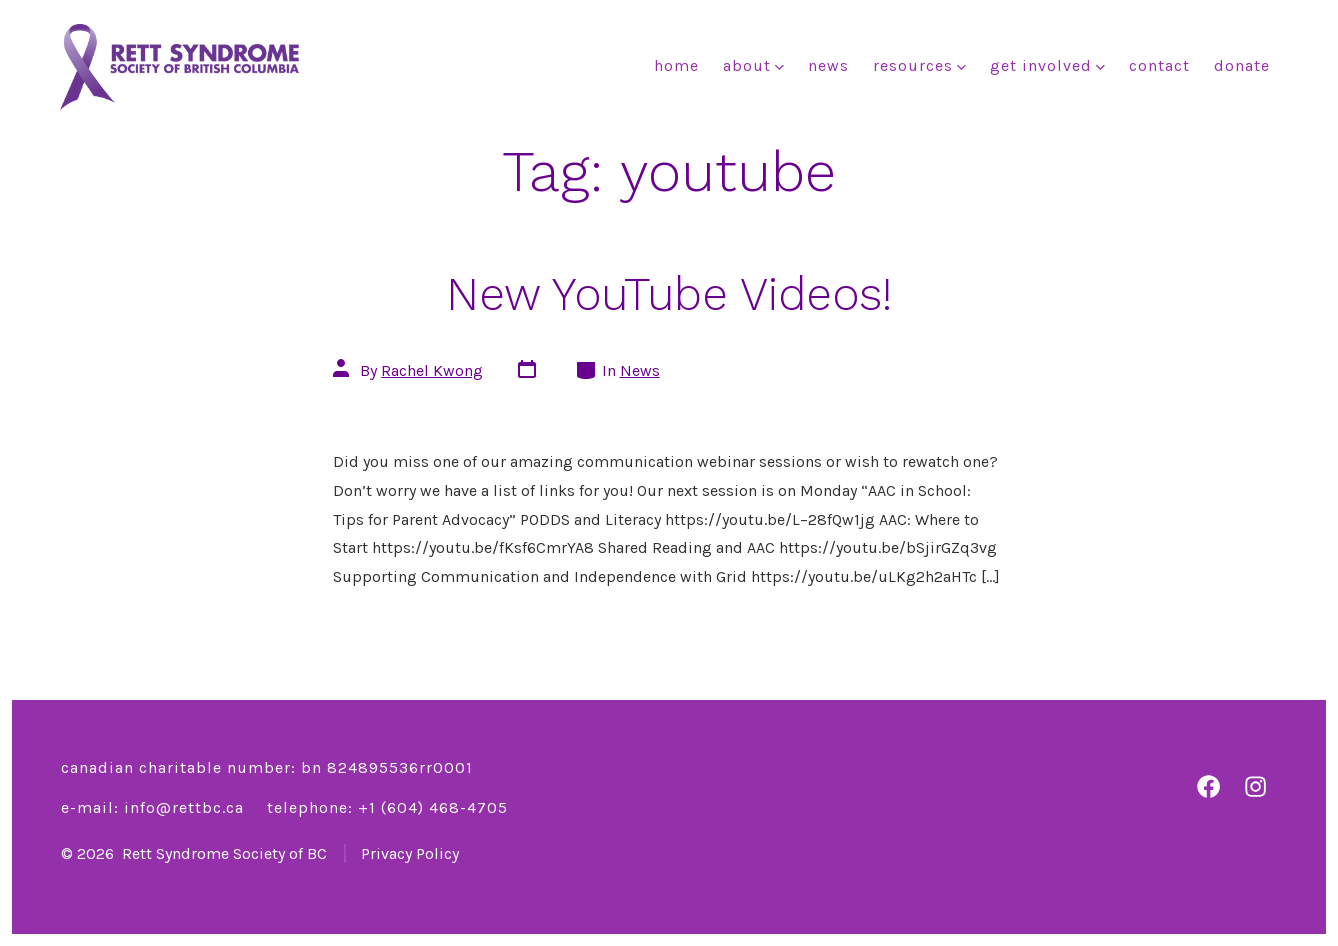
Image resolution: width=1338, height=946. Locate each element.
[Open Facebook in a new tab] (1208, 786)
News (828, 65)
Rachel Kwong (432, 370)
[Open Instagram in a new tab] (1255, 786)
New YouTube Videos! (669, 294)
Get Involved (1047, 65)
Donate (1242, 65)
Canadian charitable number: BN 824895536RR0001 (267, 767)
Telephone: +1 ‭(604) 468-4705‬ (387, 807)
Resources (919, 65)
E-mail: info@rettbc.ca (152, 807)
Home (676, 65)
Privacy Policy (410, 853)
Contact (1159, 65)
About (753, 65)
